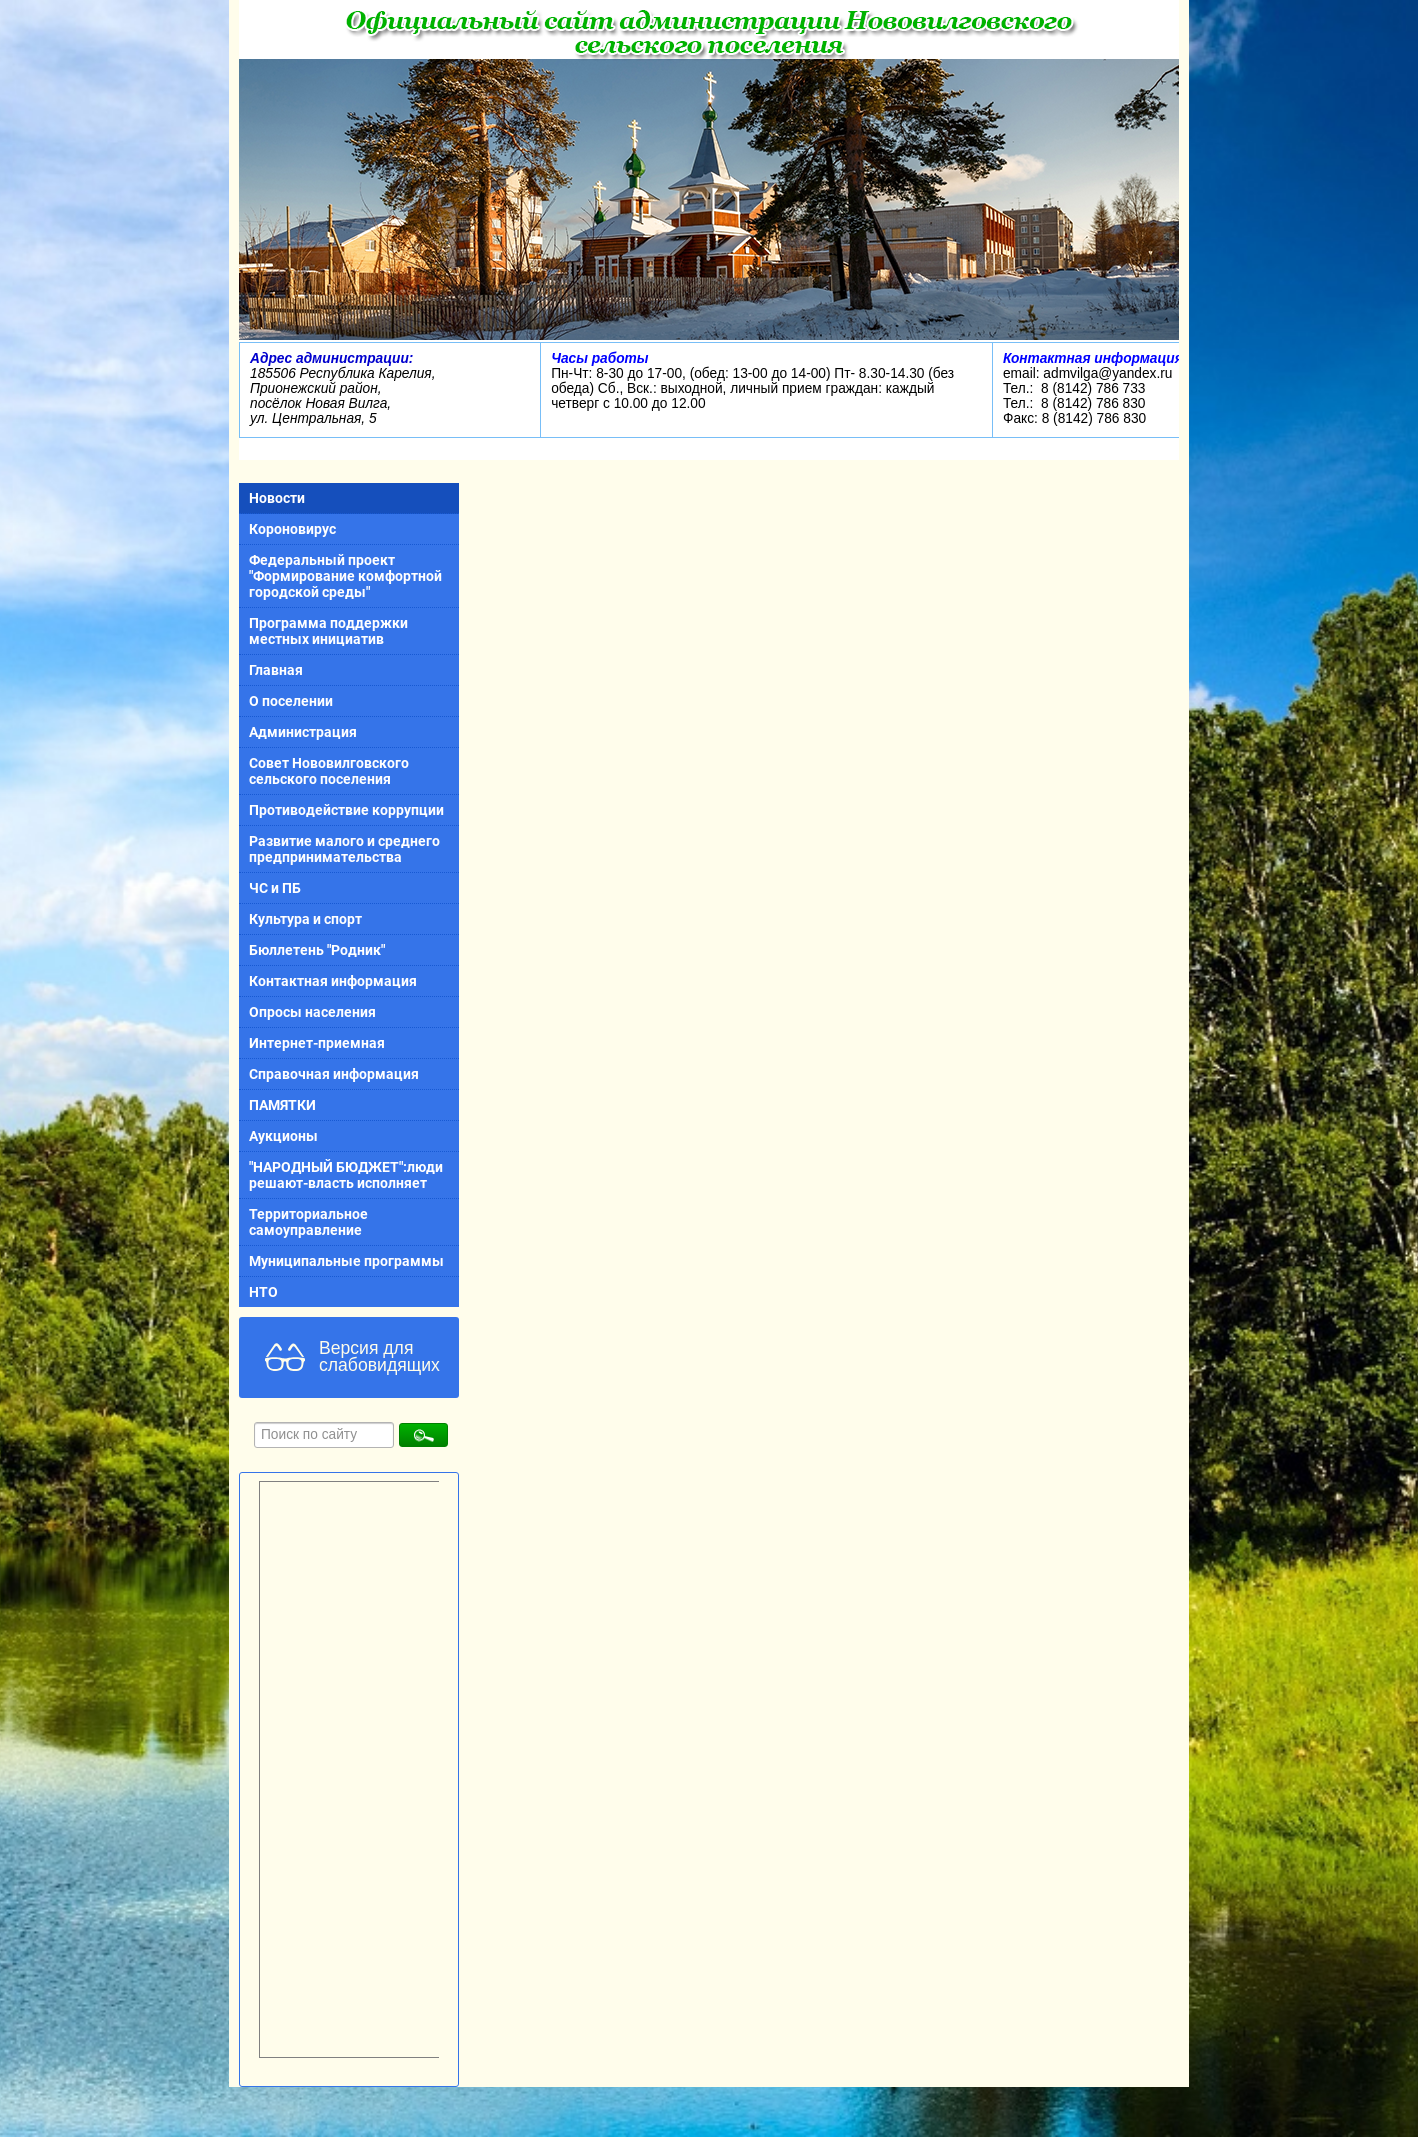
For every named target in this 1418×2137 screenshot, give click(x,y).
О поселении (291, 701)
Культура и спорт (305, 919)
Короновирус (292, 529)
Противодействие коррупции (346, 810)
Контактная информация (333, 981)
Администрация (303, 732)
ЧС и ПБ (275, 888)
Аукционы (283, 1136)
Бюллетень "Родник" (317, 950)
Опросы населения (312, 1012)
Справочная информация (334, 1074)
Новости (277, 498)
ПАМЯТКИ (282, 1105)
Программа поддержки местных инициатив (328, 631)
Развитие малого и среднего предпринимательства (344, 849)
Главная (276, 670)
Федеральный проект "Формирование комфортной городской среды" (345, 576)
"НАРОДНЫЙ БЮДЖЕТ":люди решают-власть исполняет (346, 1175)
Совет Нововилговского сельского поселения (329, 771)
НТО (263, 1292)
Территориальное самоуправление (308, 1222)
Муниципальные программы (346, 1261)
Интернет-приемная (317, 1043)
